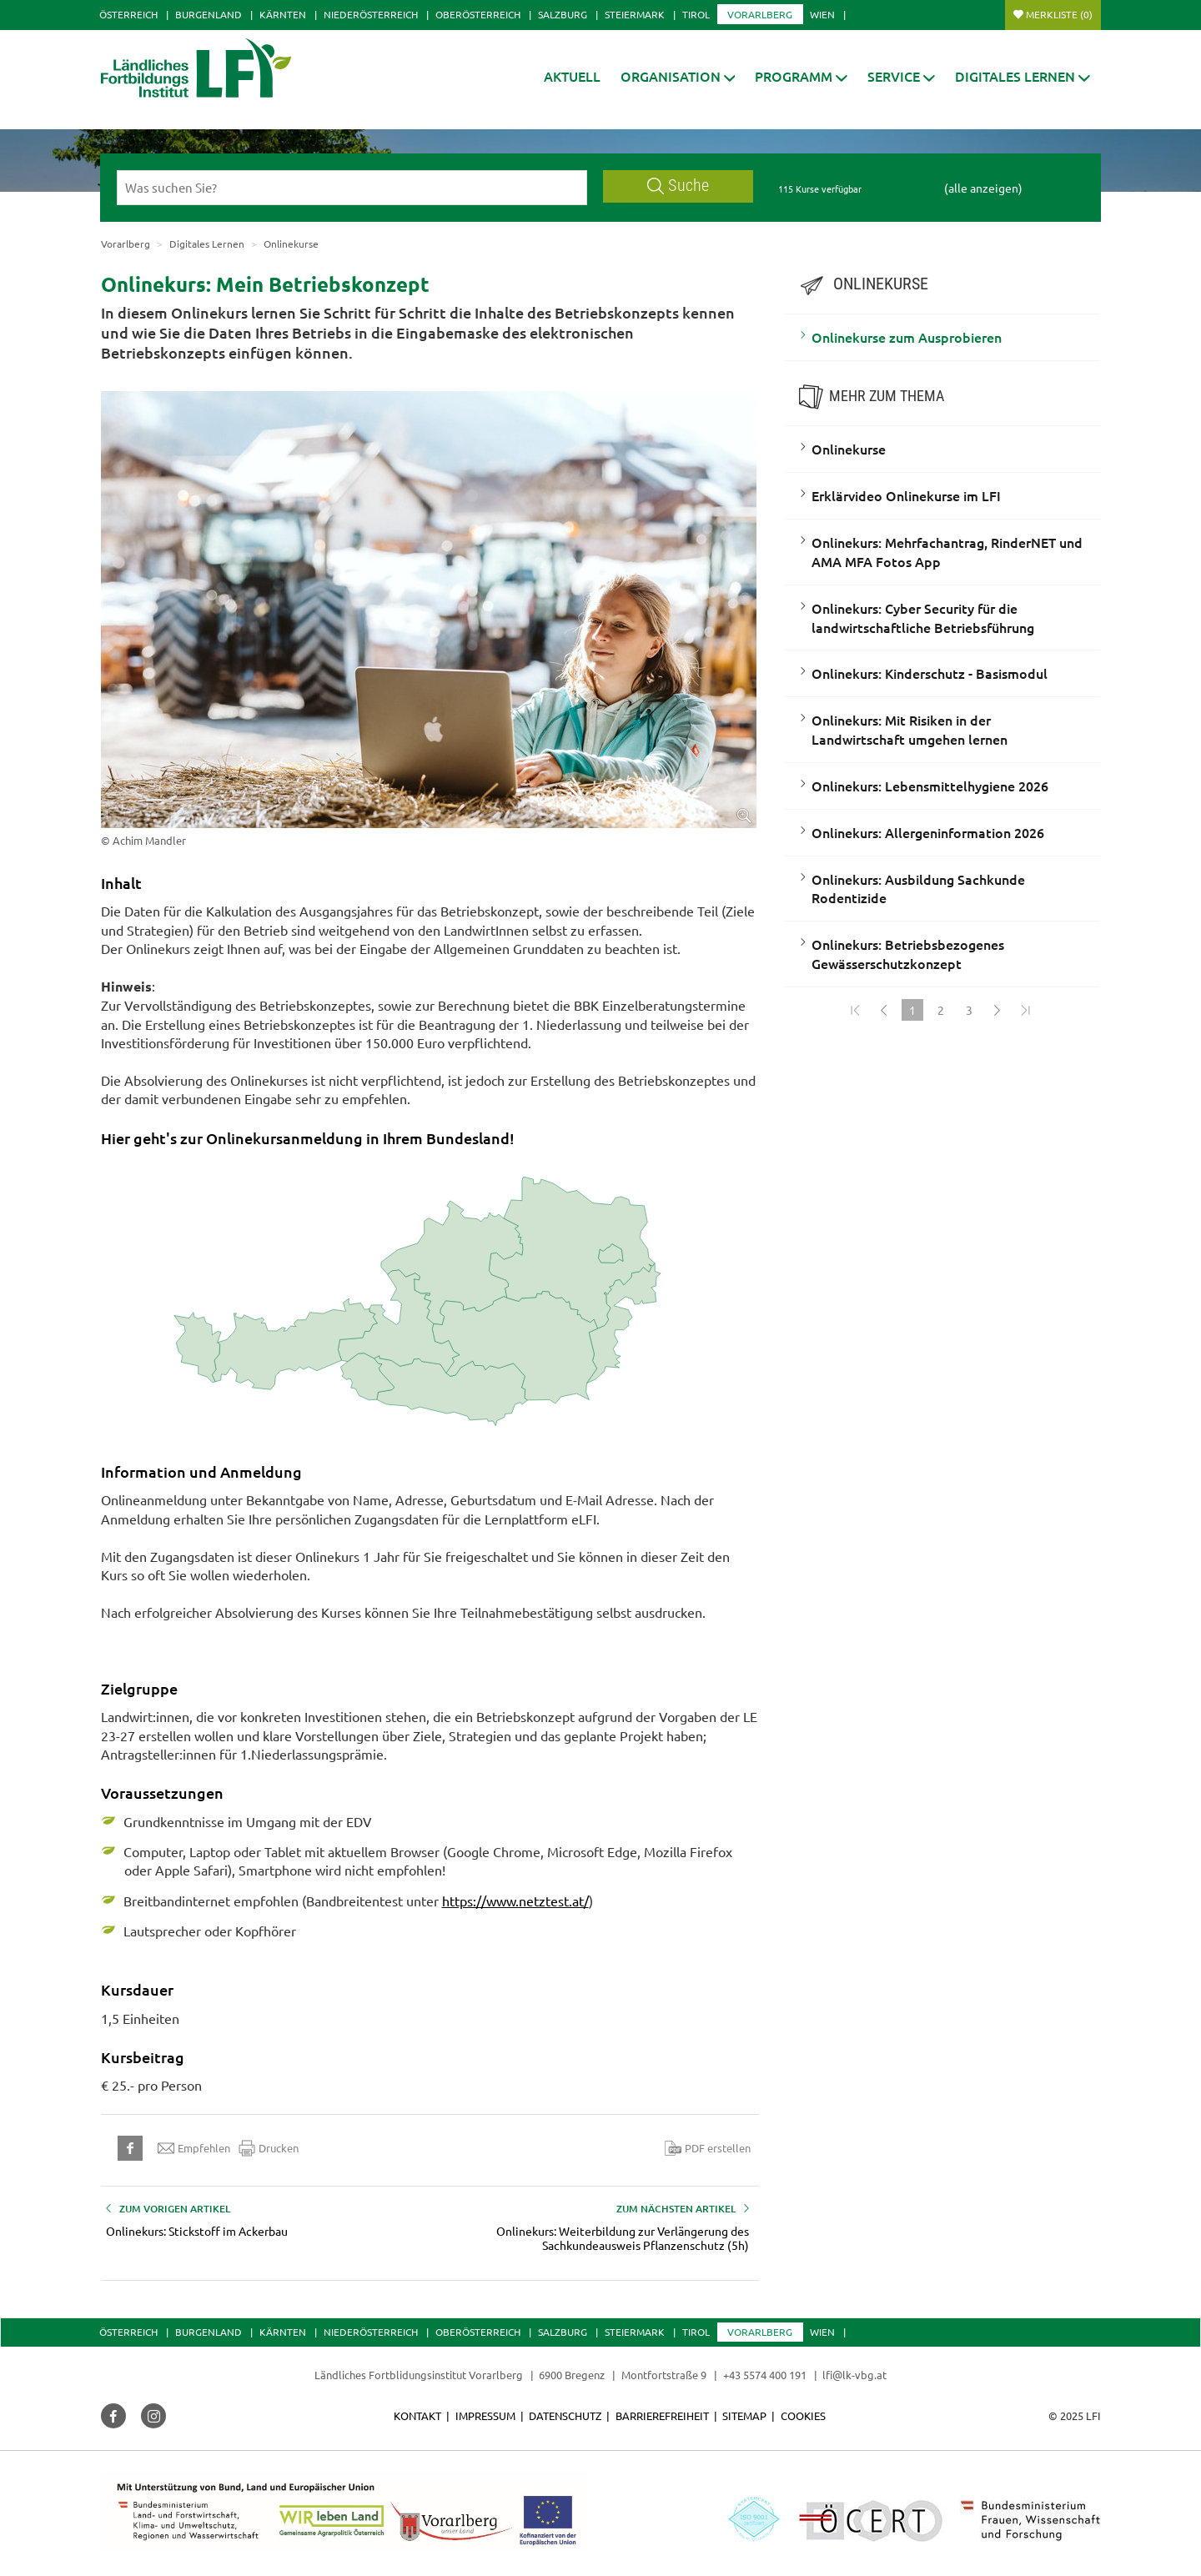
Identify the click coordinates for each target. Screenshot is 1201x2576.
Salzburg (562, 14)
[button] (678, 76)
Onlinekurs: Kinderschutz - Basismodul (930, 673)
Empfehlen (194, 2148)
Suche (678, 185)
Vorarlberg (759, 14)
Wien (822, 14)
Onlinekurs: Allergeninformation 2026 (928, 832)
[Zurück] (884, 1010)
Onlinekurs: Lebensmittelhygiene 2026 (930, 785)
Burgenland (208, 14)
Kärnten (282, 14)
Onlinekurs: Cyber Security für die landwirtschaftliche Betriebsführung (923, 617)
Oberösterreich (477, 14)
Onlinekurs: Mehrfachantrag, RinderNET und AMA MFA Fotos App (947, 551)
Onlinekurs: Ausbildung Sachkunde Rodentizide (918, 888)
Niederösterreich (371, 14)
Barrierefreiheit (662, 2415)
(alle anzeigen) (983, 187)
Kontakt (417, 2415)
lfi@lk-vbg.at (854, 2375)
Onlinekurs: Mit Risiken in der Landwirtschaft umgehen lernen (910, 729)
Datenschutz (565, 2415)
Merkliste (1059, 14)
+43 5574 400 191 (765, 2375)
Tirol (696, 14)
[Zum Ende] (1026, 1010)
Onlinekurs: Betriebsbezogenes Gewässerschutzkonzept (908, 953)
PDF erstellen (708, 2148)
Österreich (128, 14)
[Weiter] (997, 1010)
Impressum (485, 2415)
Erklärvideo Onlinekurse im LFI (906, 495)
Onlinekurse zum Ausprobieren (907, 337)
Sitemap (744, 2415)
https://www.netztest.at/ (515, 1900)
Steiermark (635, 14)
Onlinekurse (849, 448)
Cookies (803, 2415)
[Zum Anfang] (856, 1010)
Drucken (269, 2148)
